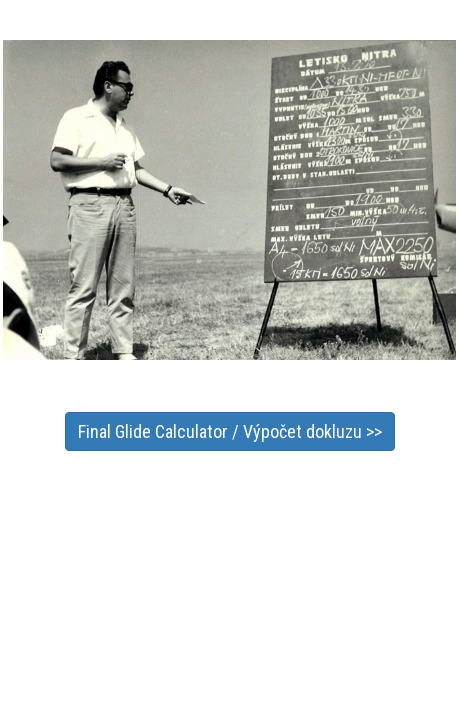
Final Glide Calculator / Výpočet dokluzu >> (230, 431)
